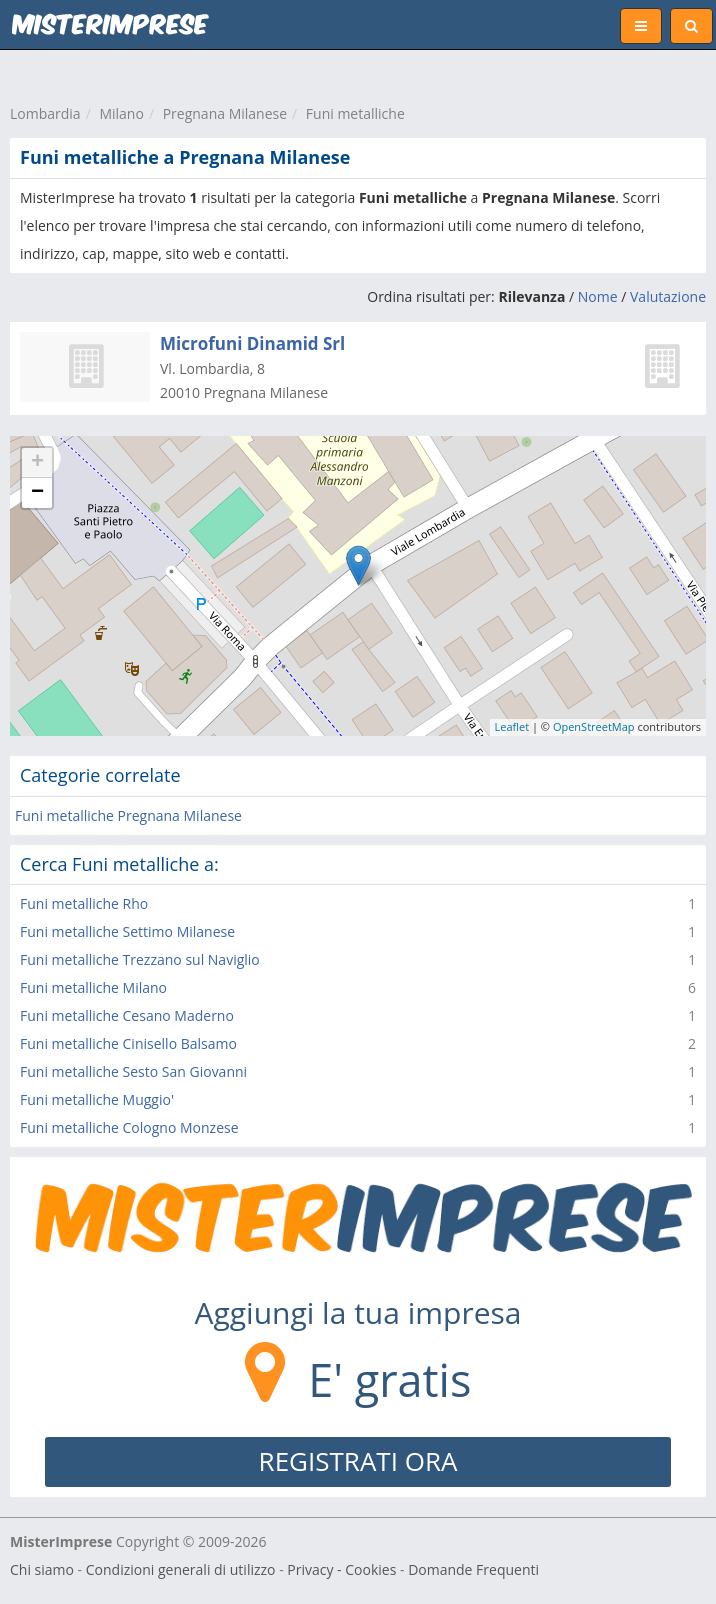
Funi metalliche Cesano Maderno (127, 1015)
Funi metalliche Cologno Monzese (129, 1127)
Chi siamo (42, 1569)
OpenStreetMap (594, 726)
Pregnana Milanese (225, 113)
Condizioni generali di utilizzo (181, 1569)
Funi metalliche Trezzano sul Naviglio (140, 959)
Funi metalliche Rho (84, 903)
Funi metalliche (355, 113)
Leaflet (512, 726)
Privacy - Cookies (341, 1569)
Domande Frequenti (473, 1569)
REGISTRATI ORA (358, 1461)
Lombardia (45, 113)
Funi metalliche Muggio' (97, 1099)
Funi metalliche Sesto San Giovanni (133, 1071)
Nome (598, 296)
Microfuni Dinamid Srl (252, 343)
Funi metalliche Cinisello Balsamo (128, 1043)
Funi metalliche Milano (93, 987)
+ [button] (37, 463)
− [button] (37, 493)
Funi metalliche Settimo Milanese (127, 931)
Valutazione (668, 296)
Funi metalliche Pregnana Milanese (128, 815)
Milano (121, 113)
